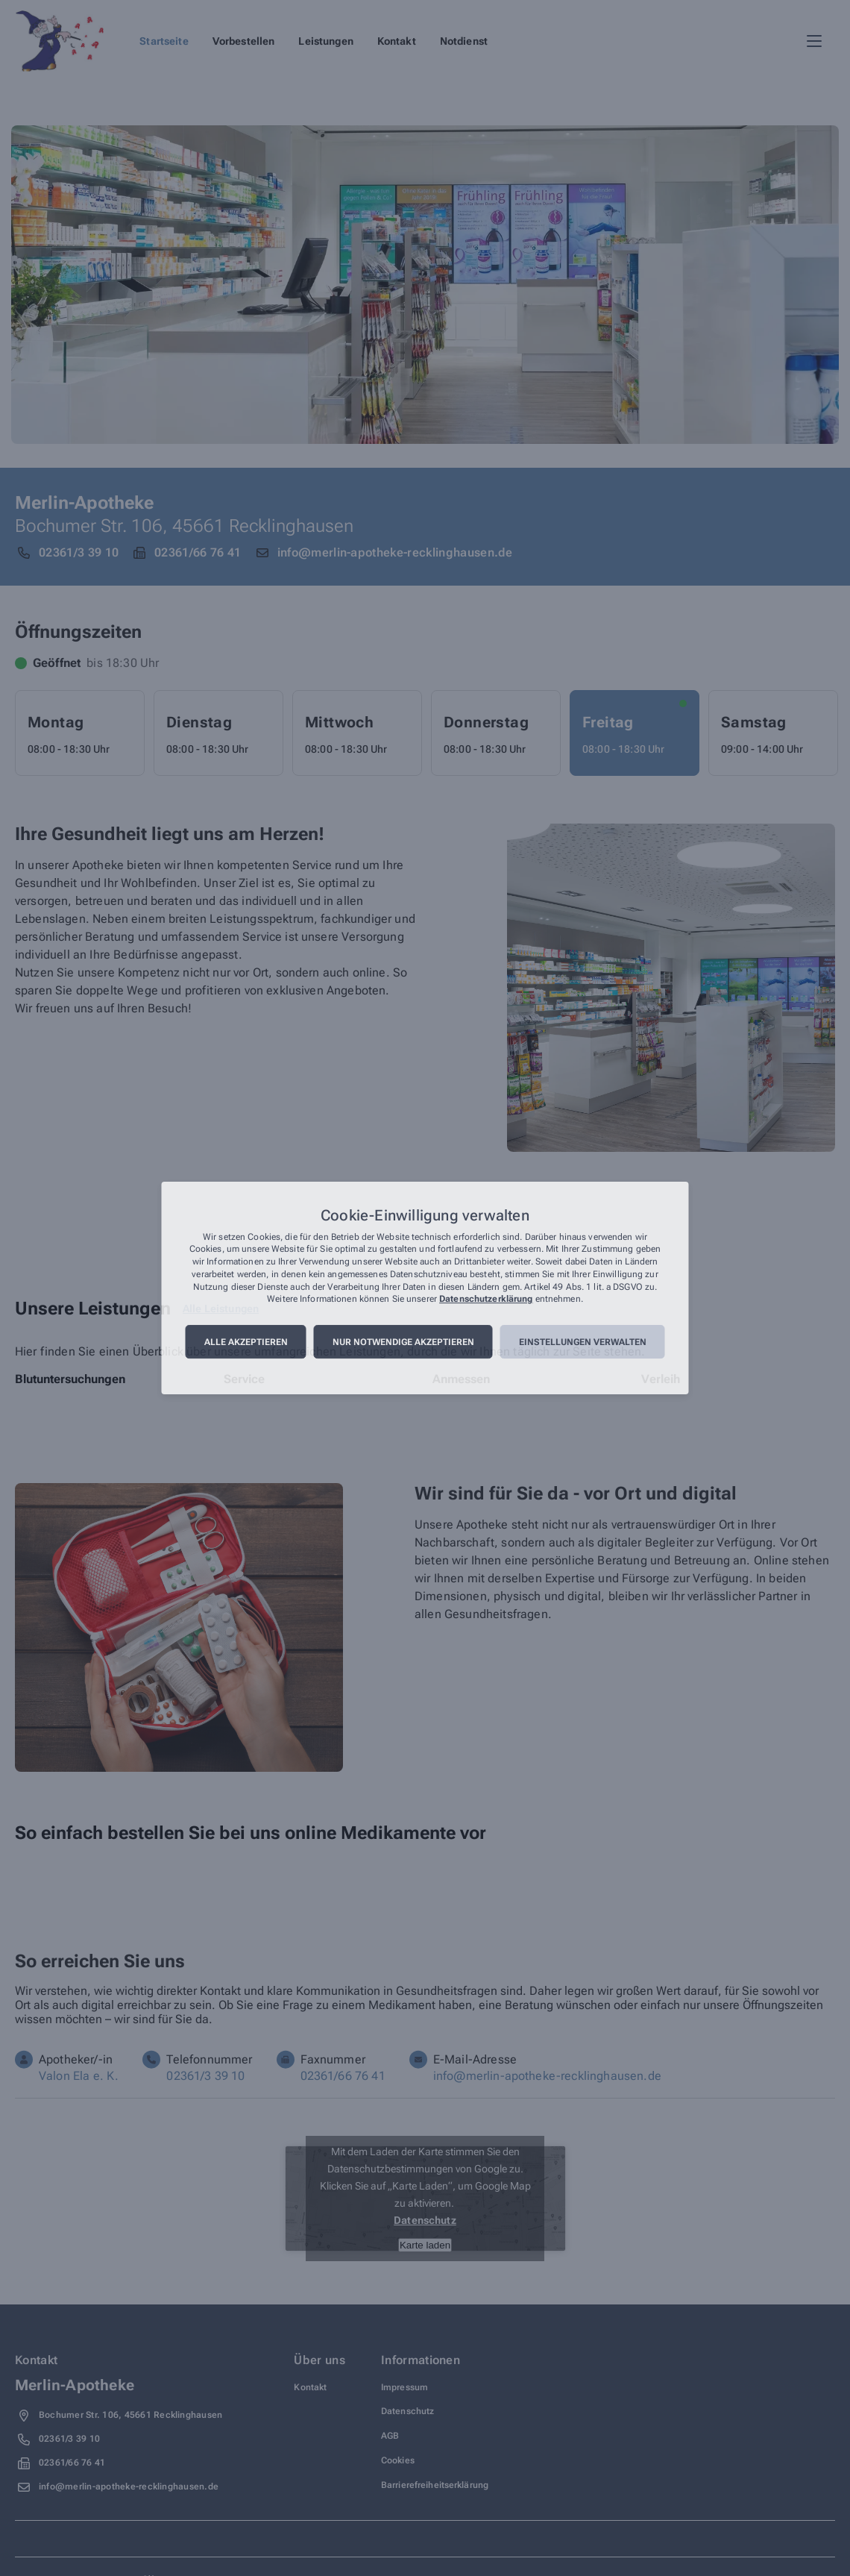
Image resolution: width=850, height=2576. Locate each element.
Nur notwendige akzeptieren (403, 1342)
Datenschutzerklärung (485, 1299)
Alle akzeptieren (246, 1342)
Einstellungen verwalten (582, 1342)
